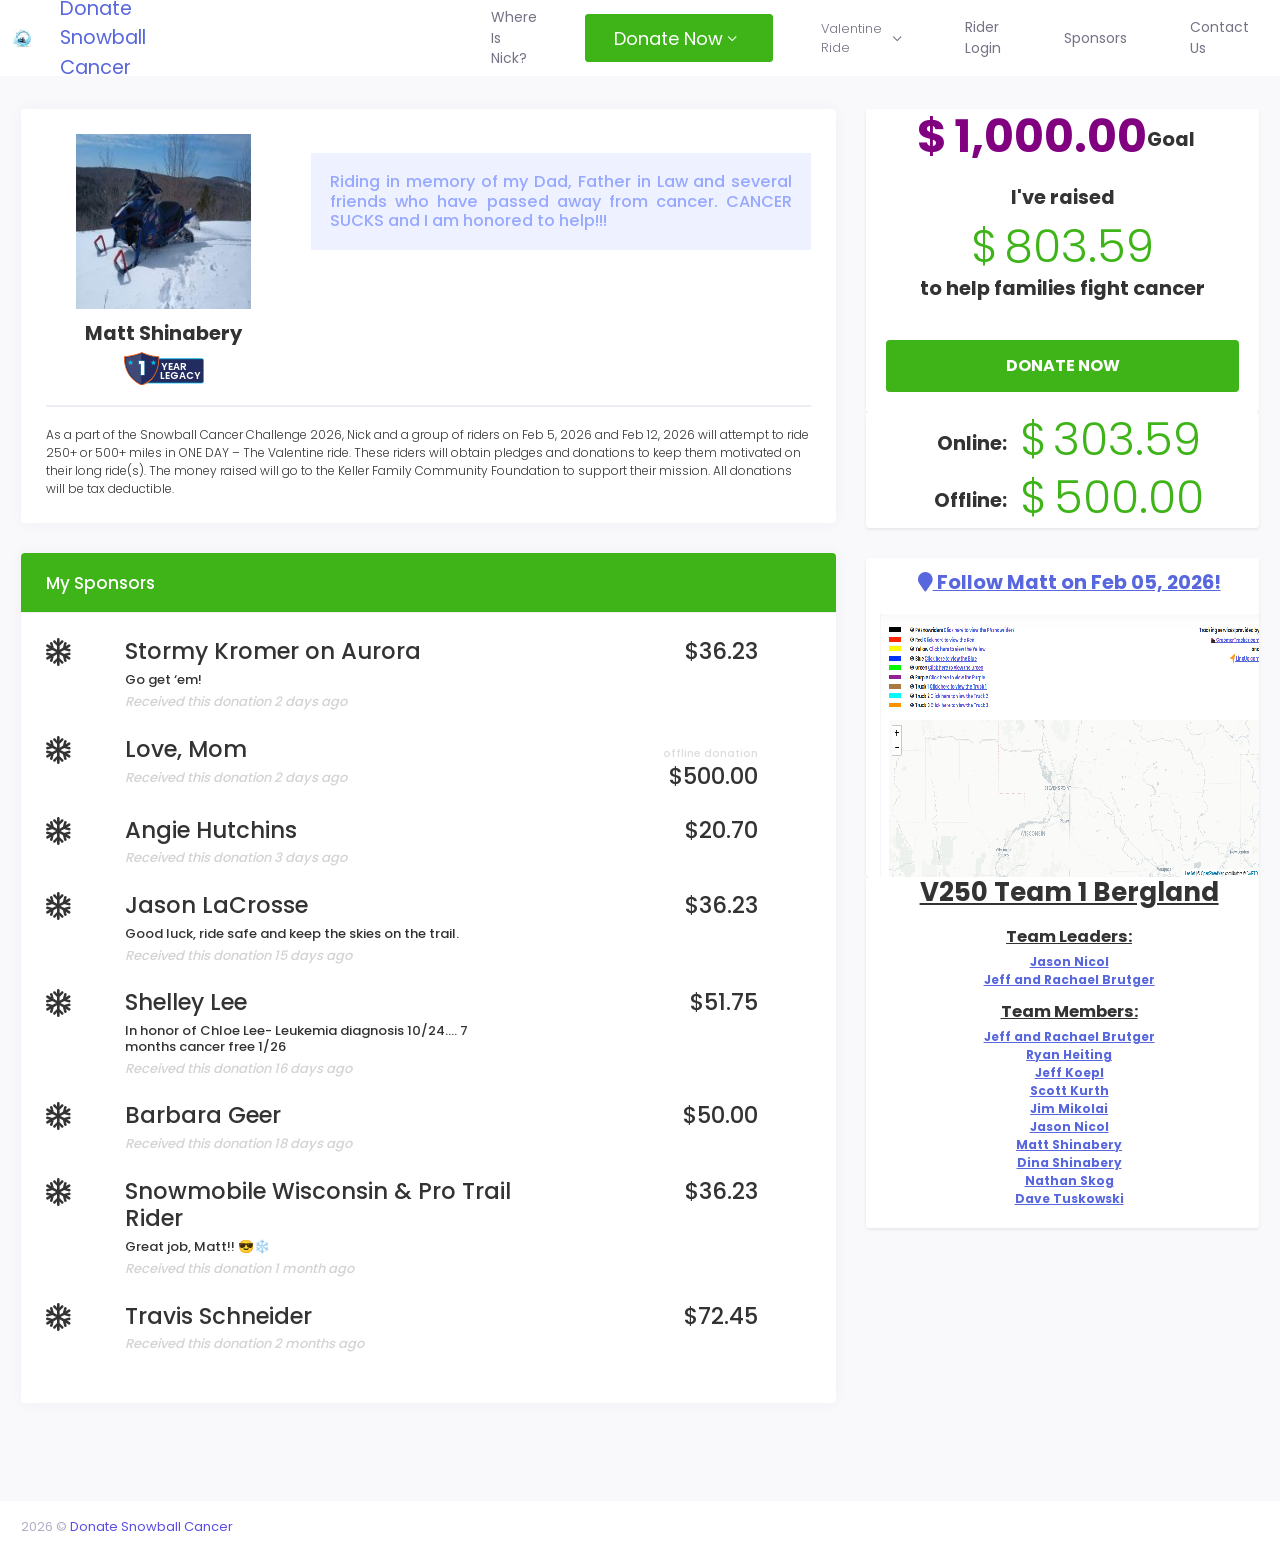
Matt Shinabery (1063, 1177)
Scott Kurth (1063, 1118)
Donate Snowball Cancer (137, 38)
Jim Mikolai (1063, 1138)
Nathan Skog (1063, 1216)
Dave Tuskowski (1063, 1235)
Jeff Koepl (1063, 1099)
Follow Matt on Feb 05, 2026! (1063, 605)
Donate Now (1057, 388)
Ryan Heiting (1063, 1079)
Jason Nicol (1063, 982)
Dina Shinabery (1063, 1196)
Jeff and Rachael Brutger (1063, 1001)
